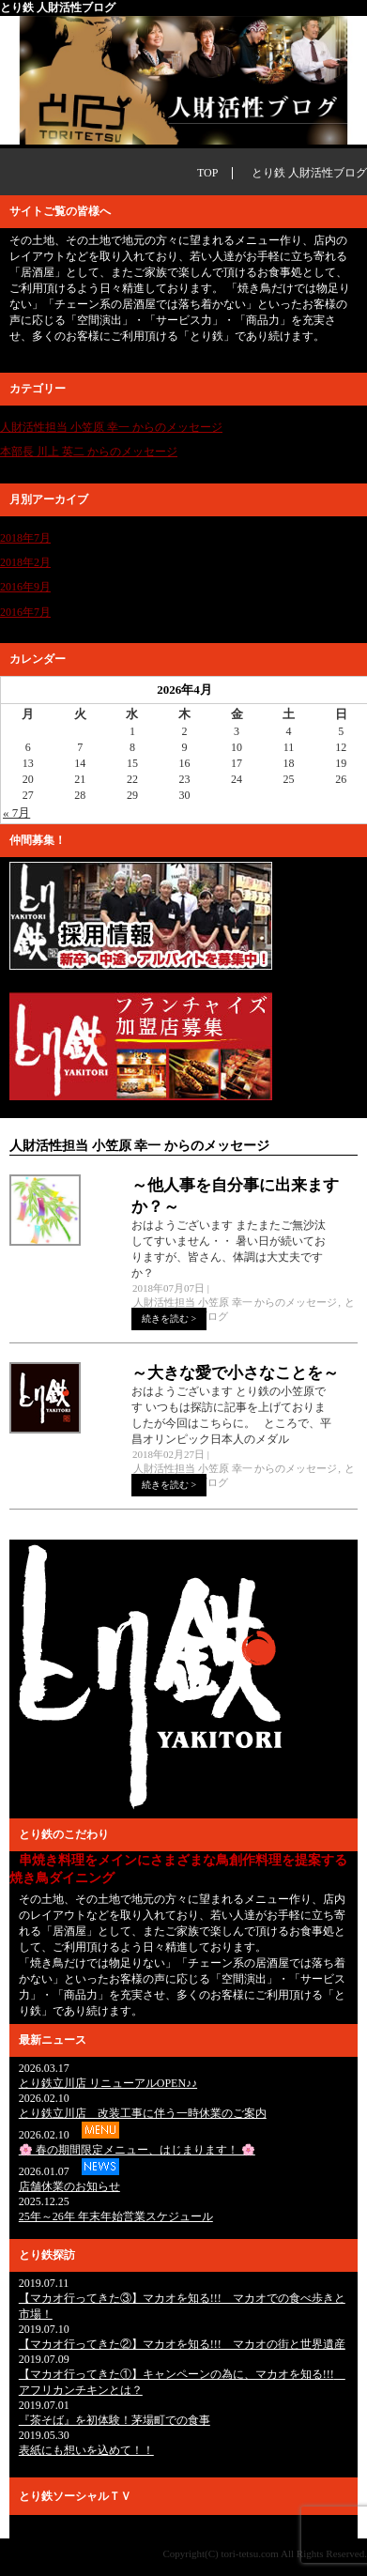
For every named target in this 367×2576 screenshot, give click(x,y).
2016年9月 (25, 586)
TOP (207, 172)
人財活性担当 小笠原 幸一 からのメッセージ (111, 427)
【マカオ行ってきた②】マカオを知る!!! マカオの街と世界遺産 (182, 2344)
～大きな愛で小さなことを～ (235, 1373)
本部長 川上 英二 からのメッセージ (88, 451)
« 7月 (16, 812)
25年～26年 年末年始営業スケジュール (116, 2216)
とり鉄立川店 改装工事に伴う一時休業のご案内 (143, 2113)
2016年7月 (25, 612)
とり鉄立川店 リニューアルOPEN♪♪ (108, 2083)
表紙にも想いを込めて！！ (86, 2450)
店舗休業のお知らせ (69, 2186)
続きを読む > (169, 1318)
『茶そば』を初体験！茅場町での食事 (114, 2420)
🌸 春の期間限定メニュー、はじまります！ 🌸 (137, 2149)
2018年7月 (25, 537)
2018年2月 (25, 562)
